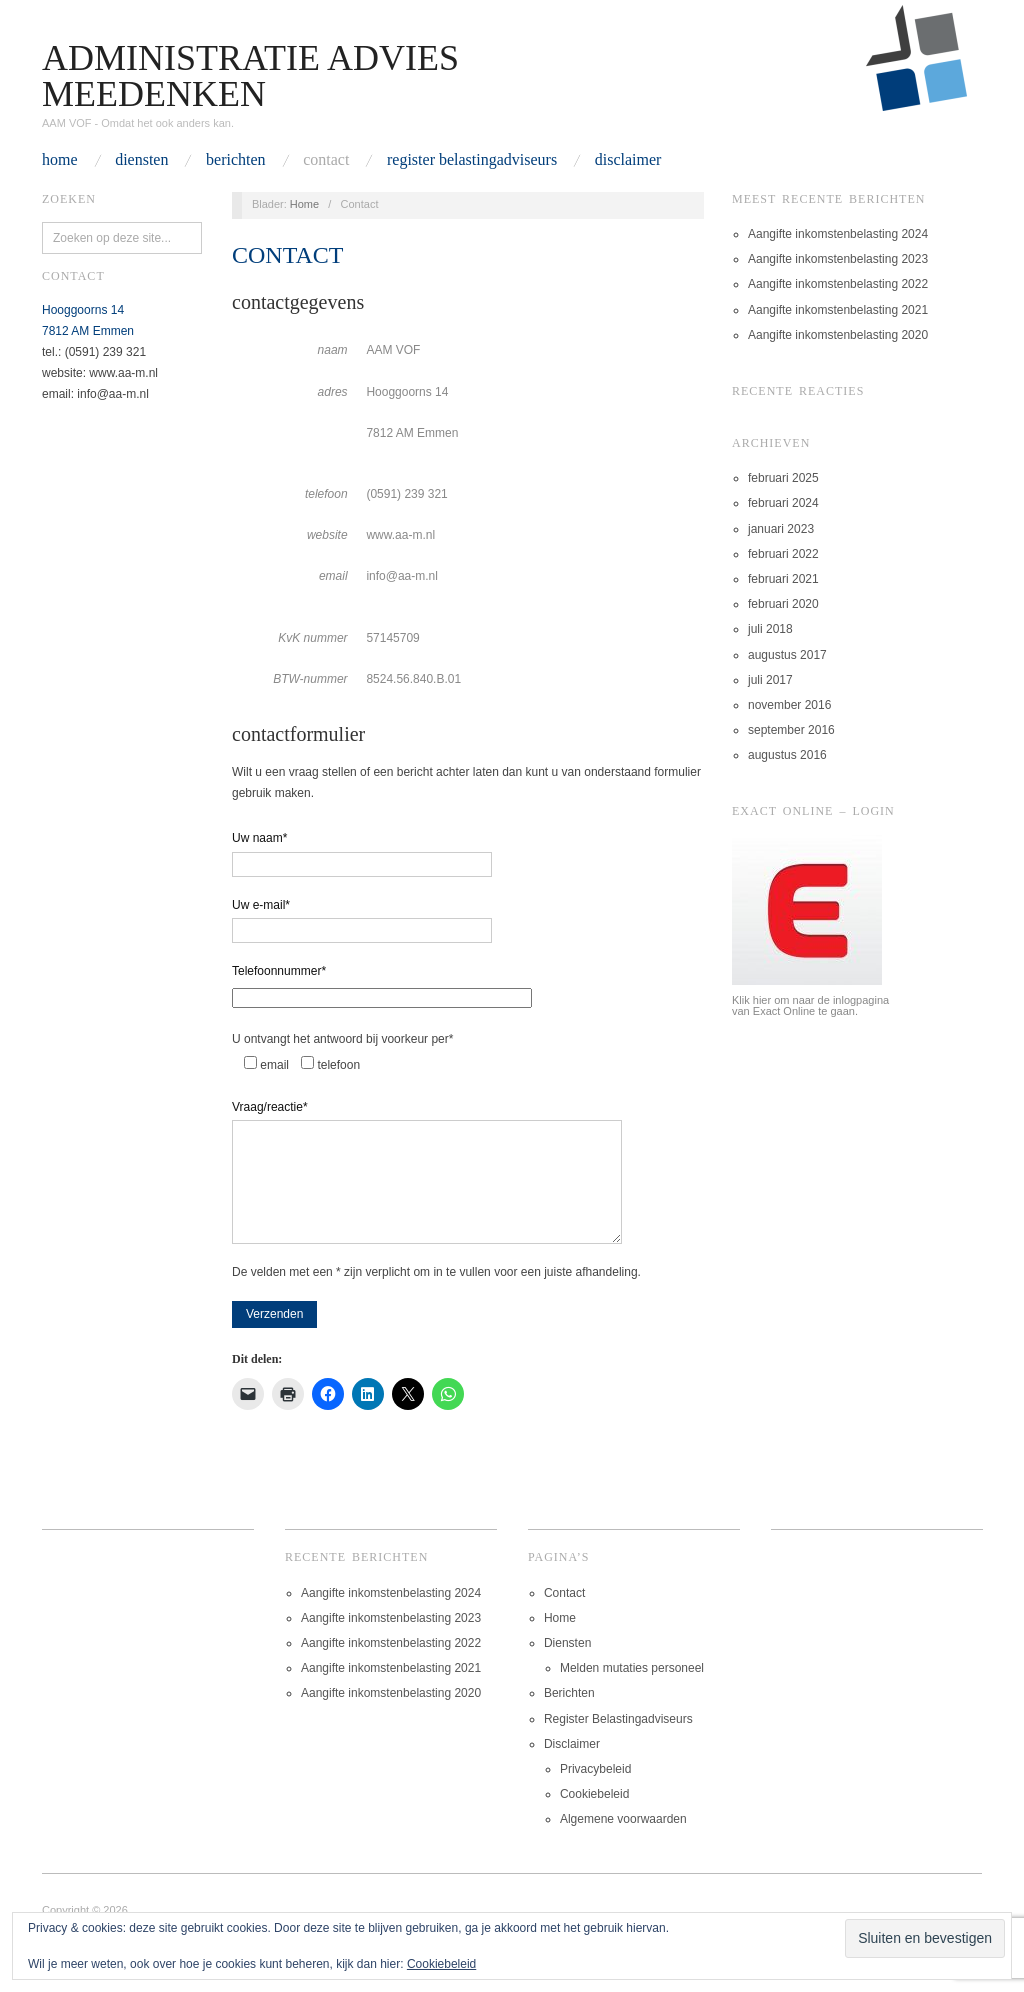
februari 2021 (783, 579)
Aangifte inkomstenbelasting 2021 (838, 310)
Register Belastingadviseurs (472, 160)
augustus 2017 (787, 655)
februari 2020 (783, 604)
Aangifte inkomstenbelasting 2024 (838, 234)
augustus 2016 (787, 755)
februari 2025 (783, 478)
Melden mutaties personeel (632, 1688)
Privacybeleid (595, 1789)
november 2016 (789, 705)
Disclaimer (628, 160)
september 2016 (791, 730)
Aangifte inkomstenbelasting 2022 (838, 284)
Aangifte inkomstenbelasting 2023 (838, 259)
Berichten (236, 160)
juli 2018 (770, 629)
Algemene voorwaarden (623, 1839)
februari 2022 (783, 554)
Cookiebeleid (594, 1814)
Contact (326, 160)
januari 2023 (781, 529)
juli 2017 (770, 680)
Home (60, 160)
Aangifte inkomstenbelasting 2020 (838, 335)
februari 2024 (783, 503)
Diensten (141, 160)
